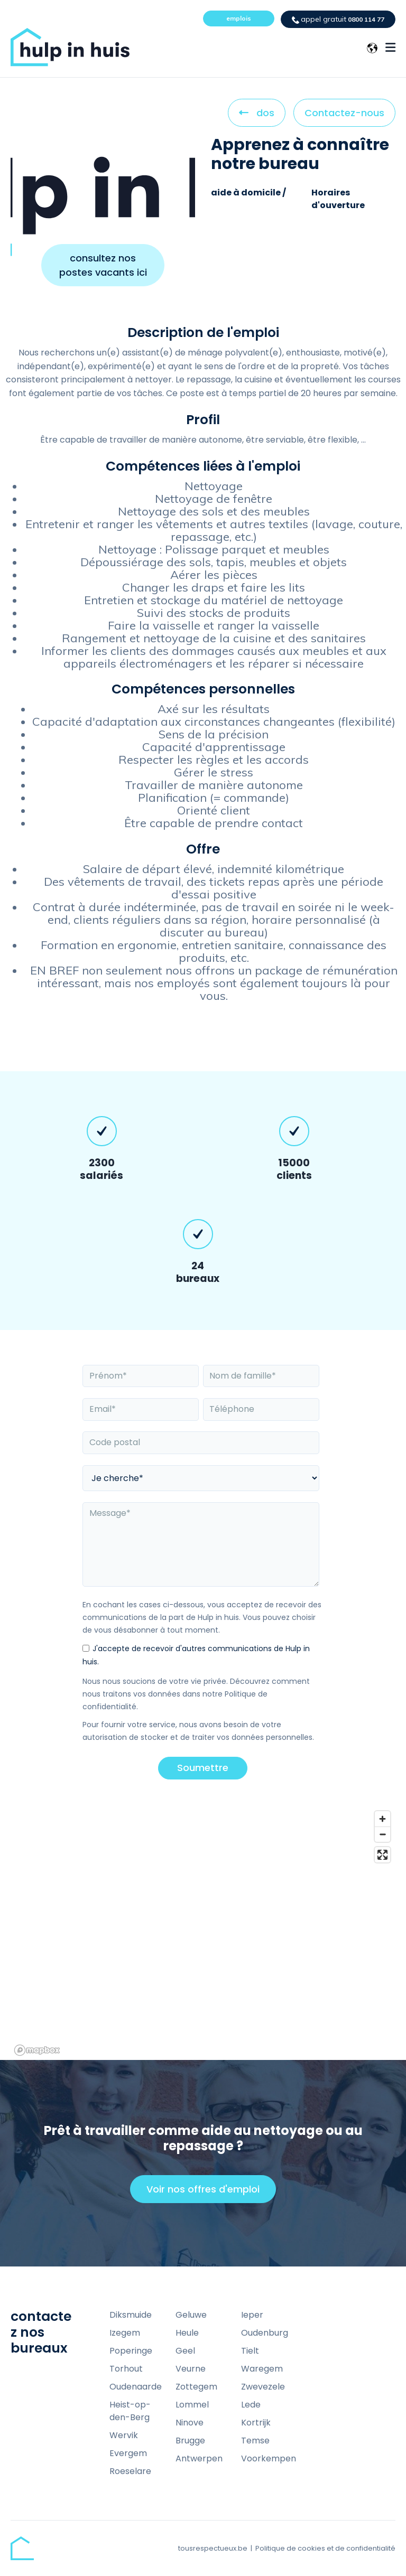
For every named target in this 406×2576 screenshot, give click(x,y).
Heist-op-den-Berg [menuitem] (130, 2411)
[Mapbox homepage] (37, 2050)
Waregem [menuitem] (262, 2369)
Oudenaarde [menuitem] (135, 2387)
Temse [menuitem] (255, 2440)
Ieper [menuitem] (252, 2315)
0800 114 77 (338, 19)
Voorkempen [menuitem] (268, 2458)
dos (256, 116)
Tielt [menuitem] (250, 2351)
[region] (203, 1932)
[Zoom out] (382, 1834)
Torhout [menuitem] (126, 2369)
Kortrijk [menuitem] (256, 2422)
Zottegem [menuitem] (196, 2387)
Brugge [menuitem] (190, 2440)
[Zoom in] (382, 1818)
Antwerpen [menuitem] (199, 2458)
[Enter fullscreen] (382, 1854)
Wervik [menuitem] (123, 2435)
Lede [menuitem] (251, 2405)
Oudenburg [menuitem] (264, 2333)
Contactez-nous (344, 112)
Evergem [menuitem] (128, 2453)
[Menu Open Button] (390, 47)
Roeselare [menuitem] (130, 2471)
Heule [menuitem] (187, 2333)
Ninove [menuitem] (190, 2422)
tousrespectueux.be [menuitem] (212, 2548)
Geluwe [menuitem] (191, 2315)
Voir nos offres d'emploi (207, 2192)
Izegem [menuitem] (124, 2333)
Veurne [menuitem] (191, 2369)
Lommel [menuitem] (192, 2405)
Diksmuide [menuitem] (130, 2315)
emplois (238, 18)
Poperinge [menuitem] (130, 2351)
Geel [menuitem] (185, 2351)
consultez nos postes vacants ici (103, 265)
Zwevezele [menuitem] (263, 2387)
